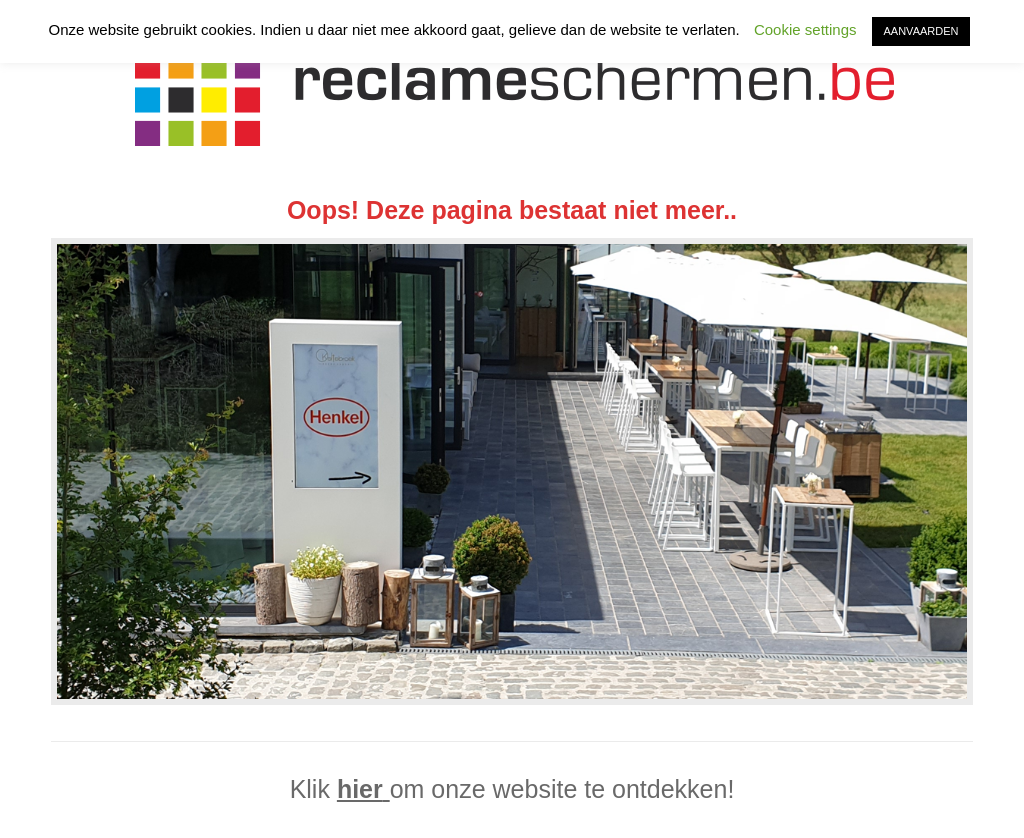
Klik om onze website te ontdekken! (512, 789)
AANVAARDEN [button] (921, 31)
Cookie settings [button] (805, 29)
